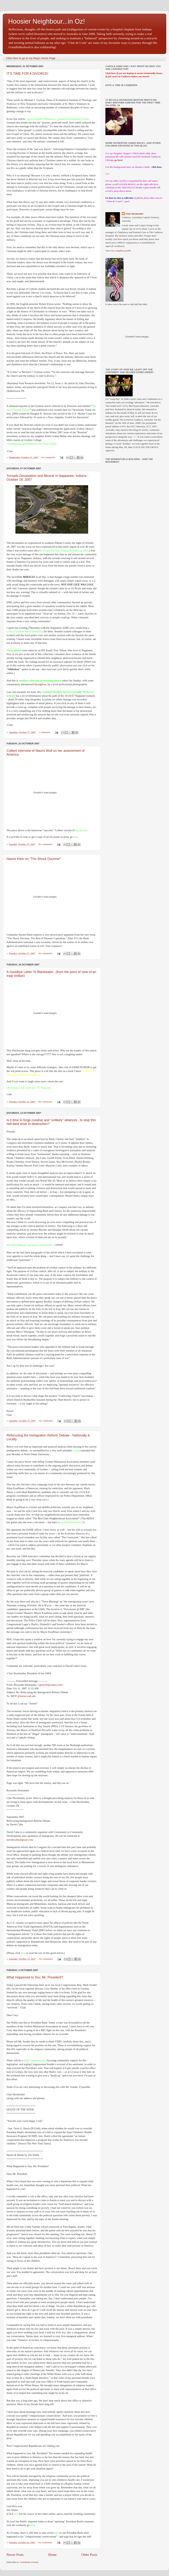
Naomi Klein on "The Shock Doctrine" (34, 859)
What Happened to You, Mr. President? (35, 1977)
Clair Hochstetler (134, 213)
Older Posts (89, 2555)
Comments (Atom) (29, 2562)
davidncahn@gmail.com (20, 1839)
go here (118, 160)
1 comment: (45, 732)
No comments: (49, 457)
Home (52, 2555)
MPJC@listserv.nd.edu (23, 1696)
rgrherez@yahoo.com (50, 1684)
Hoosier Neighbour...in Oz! (46, 21)
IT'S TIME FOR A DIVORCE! (27, 73)
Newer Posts (15, 2555)
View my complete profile (118, 250)
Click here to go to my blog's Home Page (30, 58)
